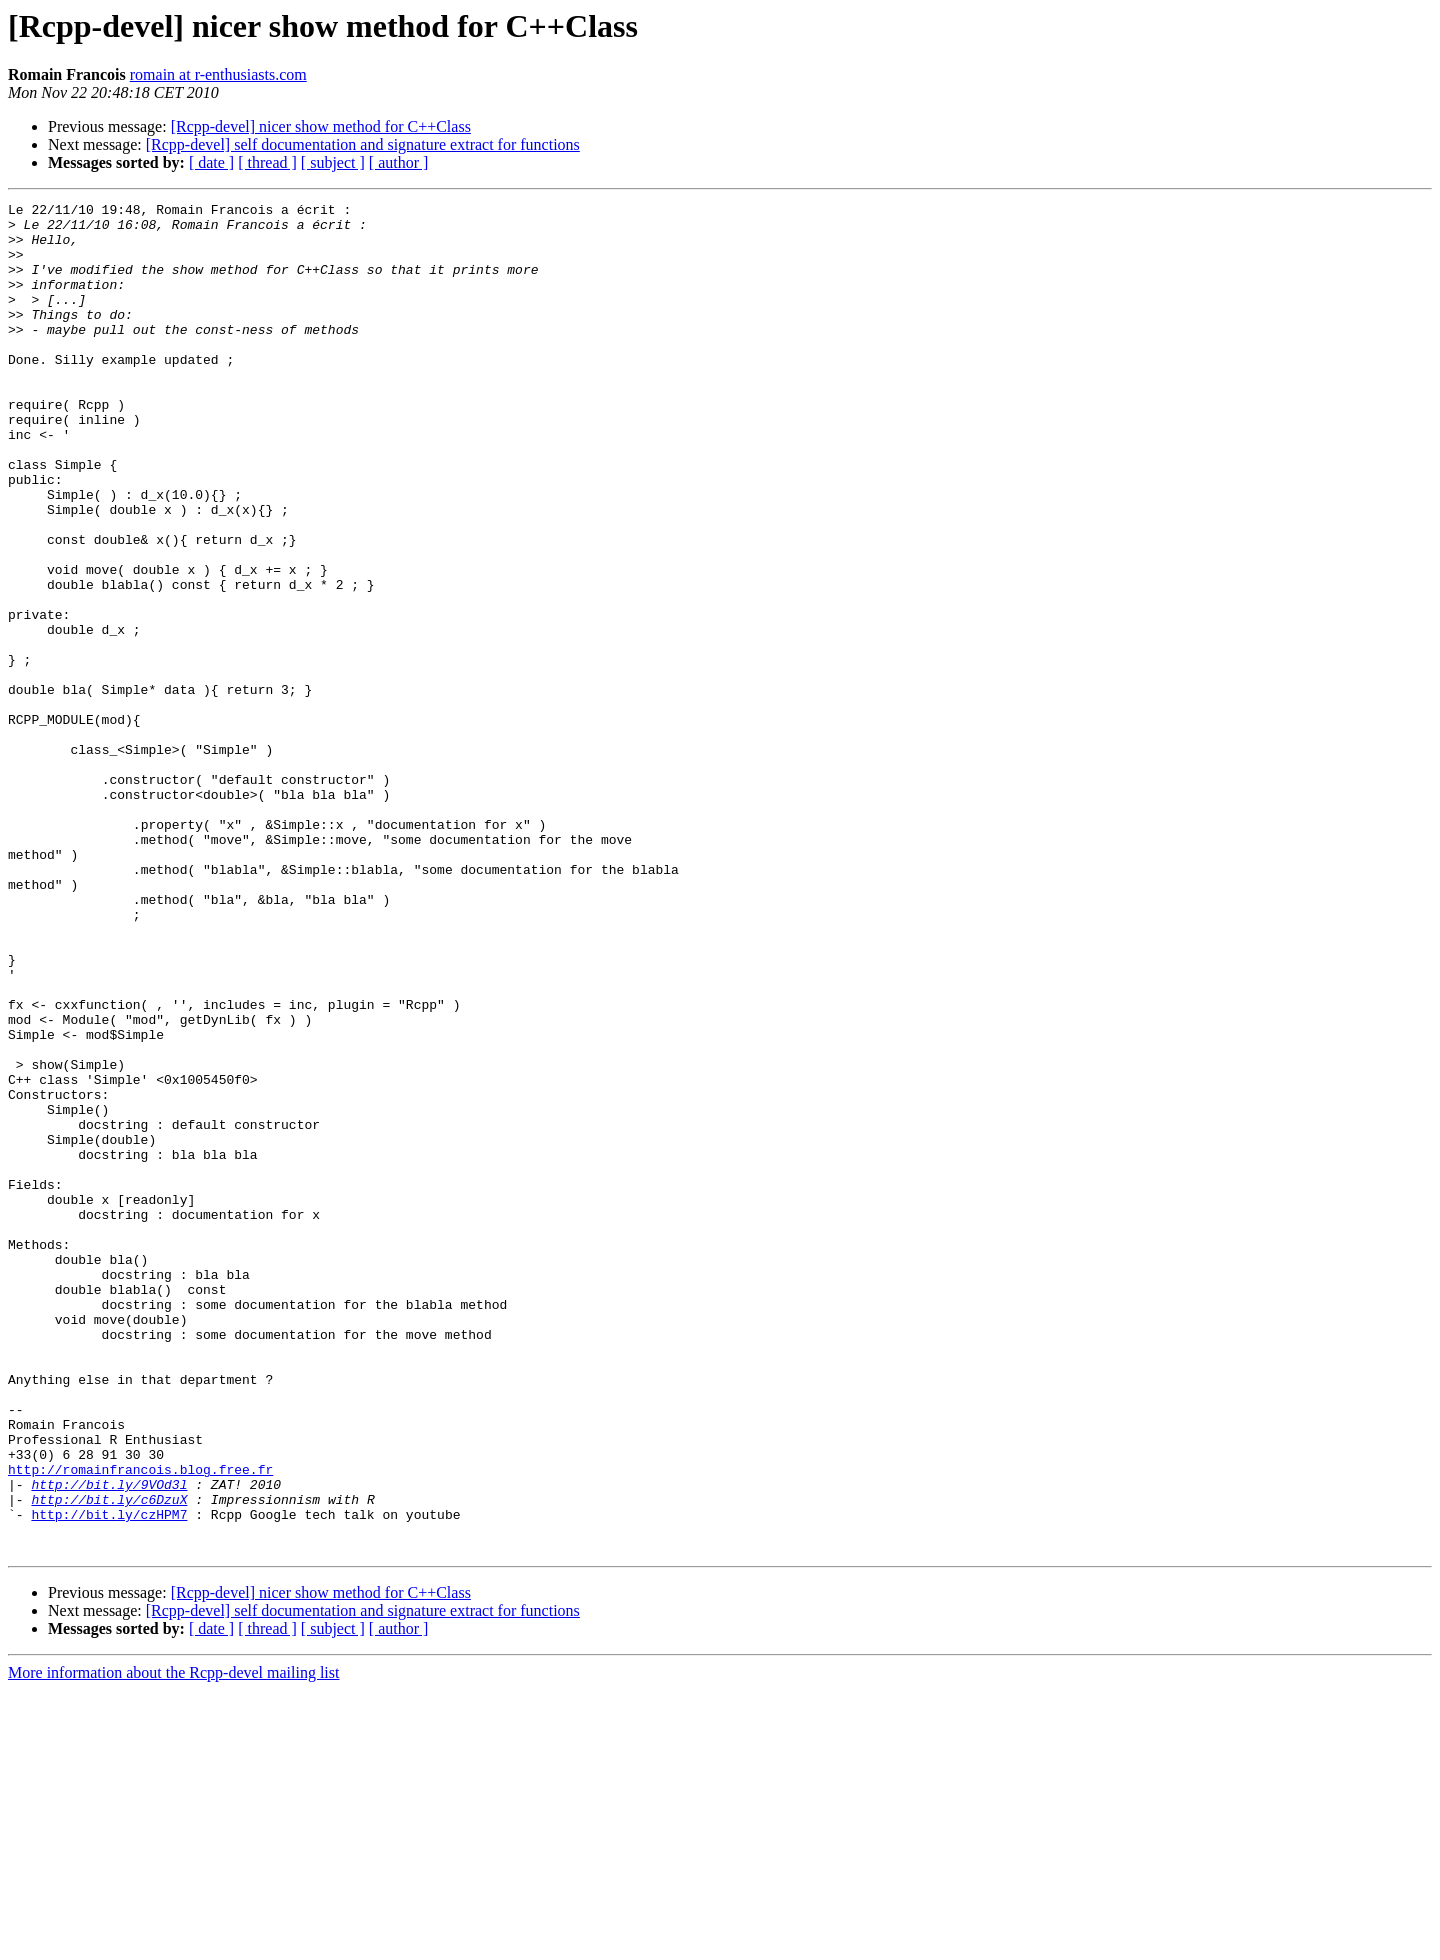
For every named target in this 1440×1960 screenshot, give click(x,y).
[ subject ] (333, 162)
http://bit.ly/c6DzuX (109, 1760)
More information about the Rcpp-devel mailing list (173, 1942)
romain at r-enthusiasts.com (218, 74)
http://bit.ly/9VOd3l (109, 1742)
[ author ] (399, 162)
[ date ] (211, 162)
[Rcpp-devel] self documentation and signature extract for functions (363, 144)
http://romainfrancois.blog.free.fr (140, 1724)
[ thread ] (267, 162)
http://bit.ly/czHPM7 (109, 1778)
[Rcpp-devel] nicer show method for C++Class (321, 126)
